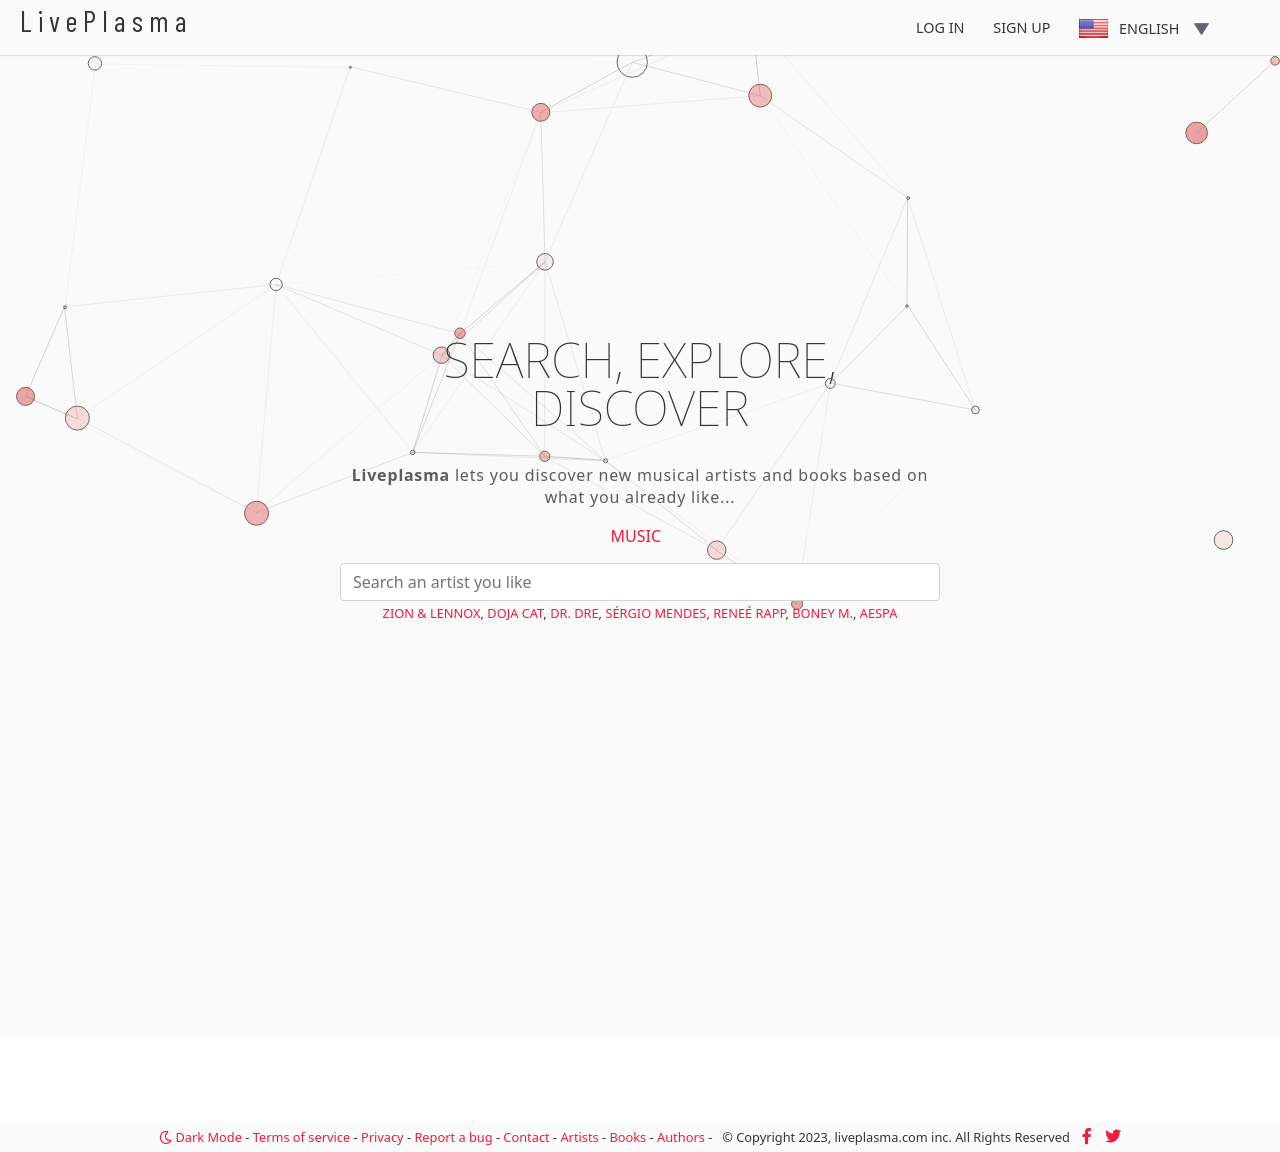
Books (627, 1137)
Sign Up (1021, 27)
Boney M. (822, 613)
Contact (526, 1137)
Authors (681, 1137)
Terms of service (301, 1137)
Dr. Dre (574, 613)
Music (636, 536)
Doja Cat (515, 613)
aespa (879, 613)
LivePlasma (106, 20)
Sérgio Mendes (655, 613)
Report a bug (453, 1137)
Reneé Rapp (749, 613)
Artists (579, 1137)
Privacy (382, 1137)
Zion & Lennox (432, 613)
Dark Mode (200, 1137)
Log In (940, 27)
